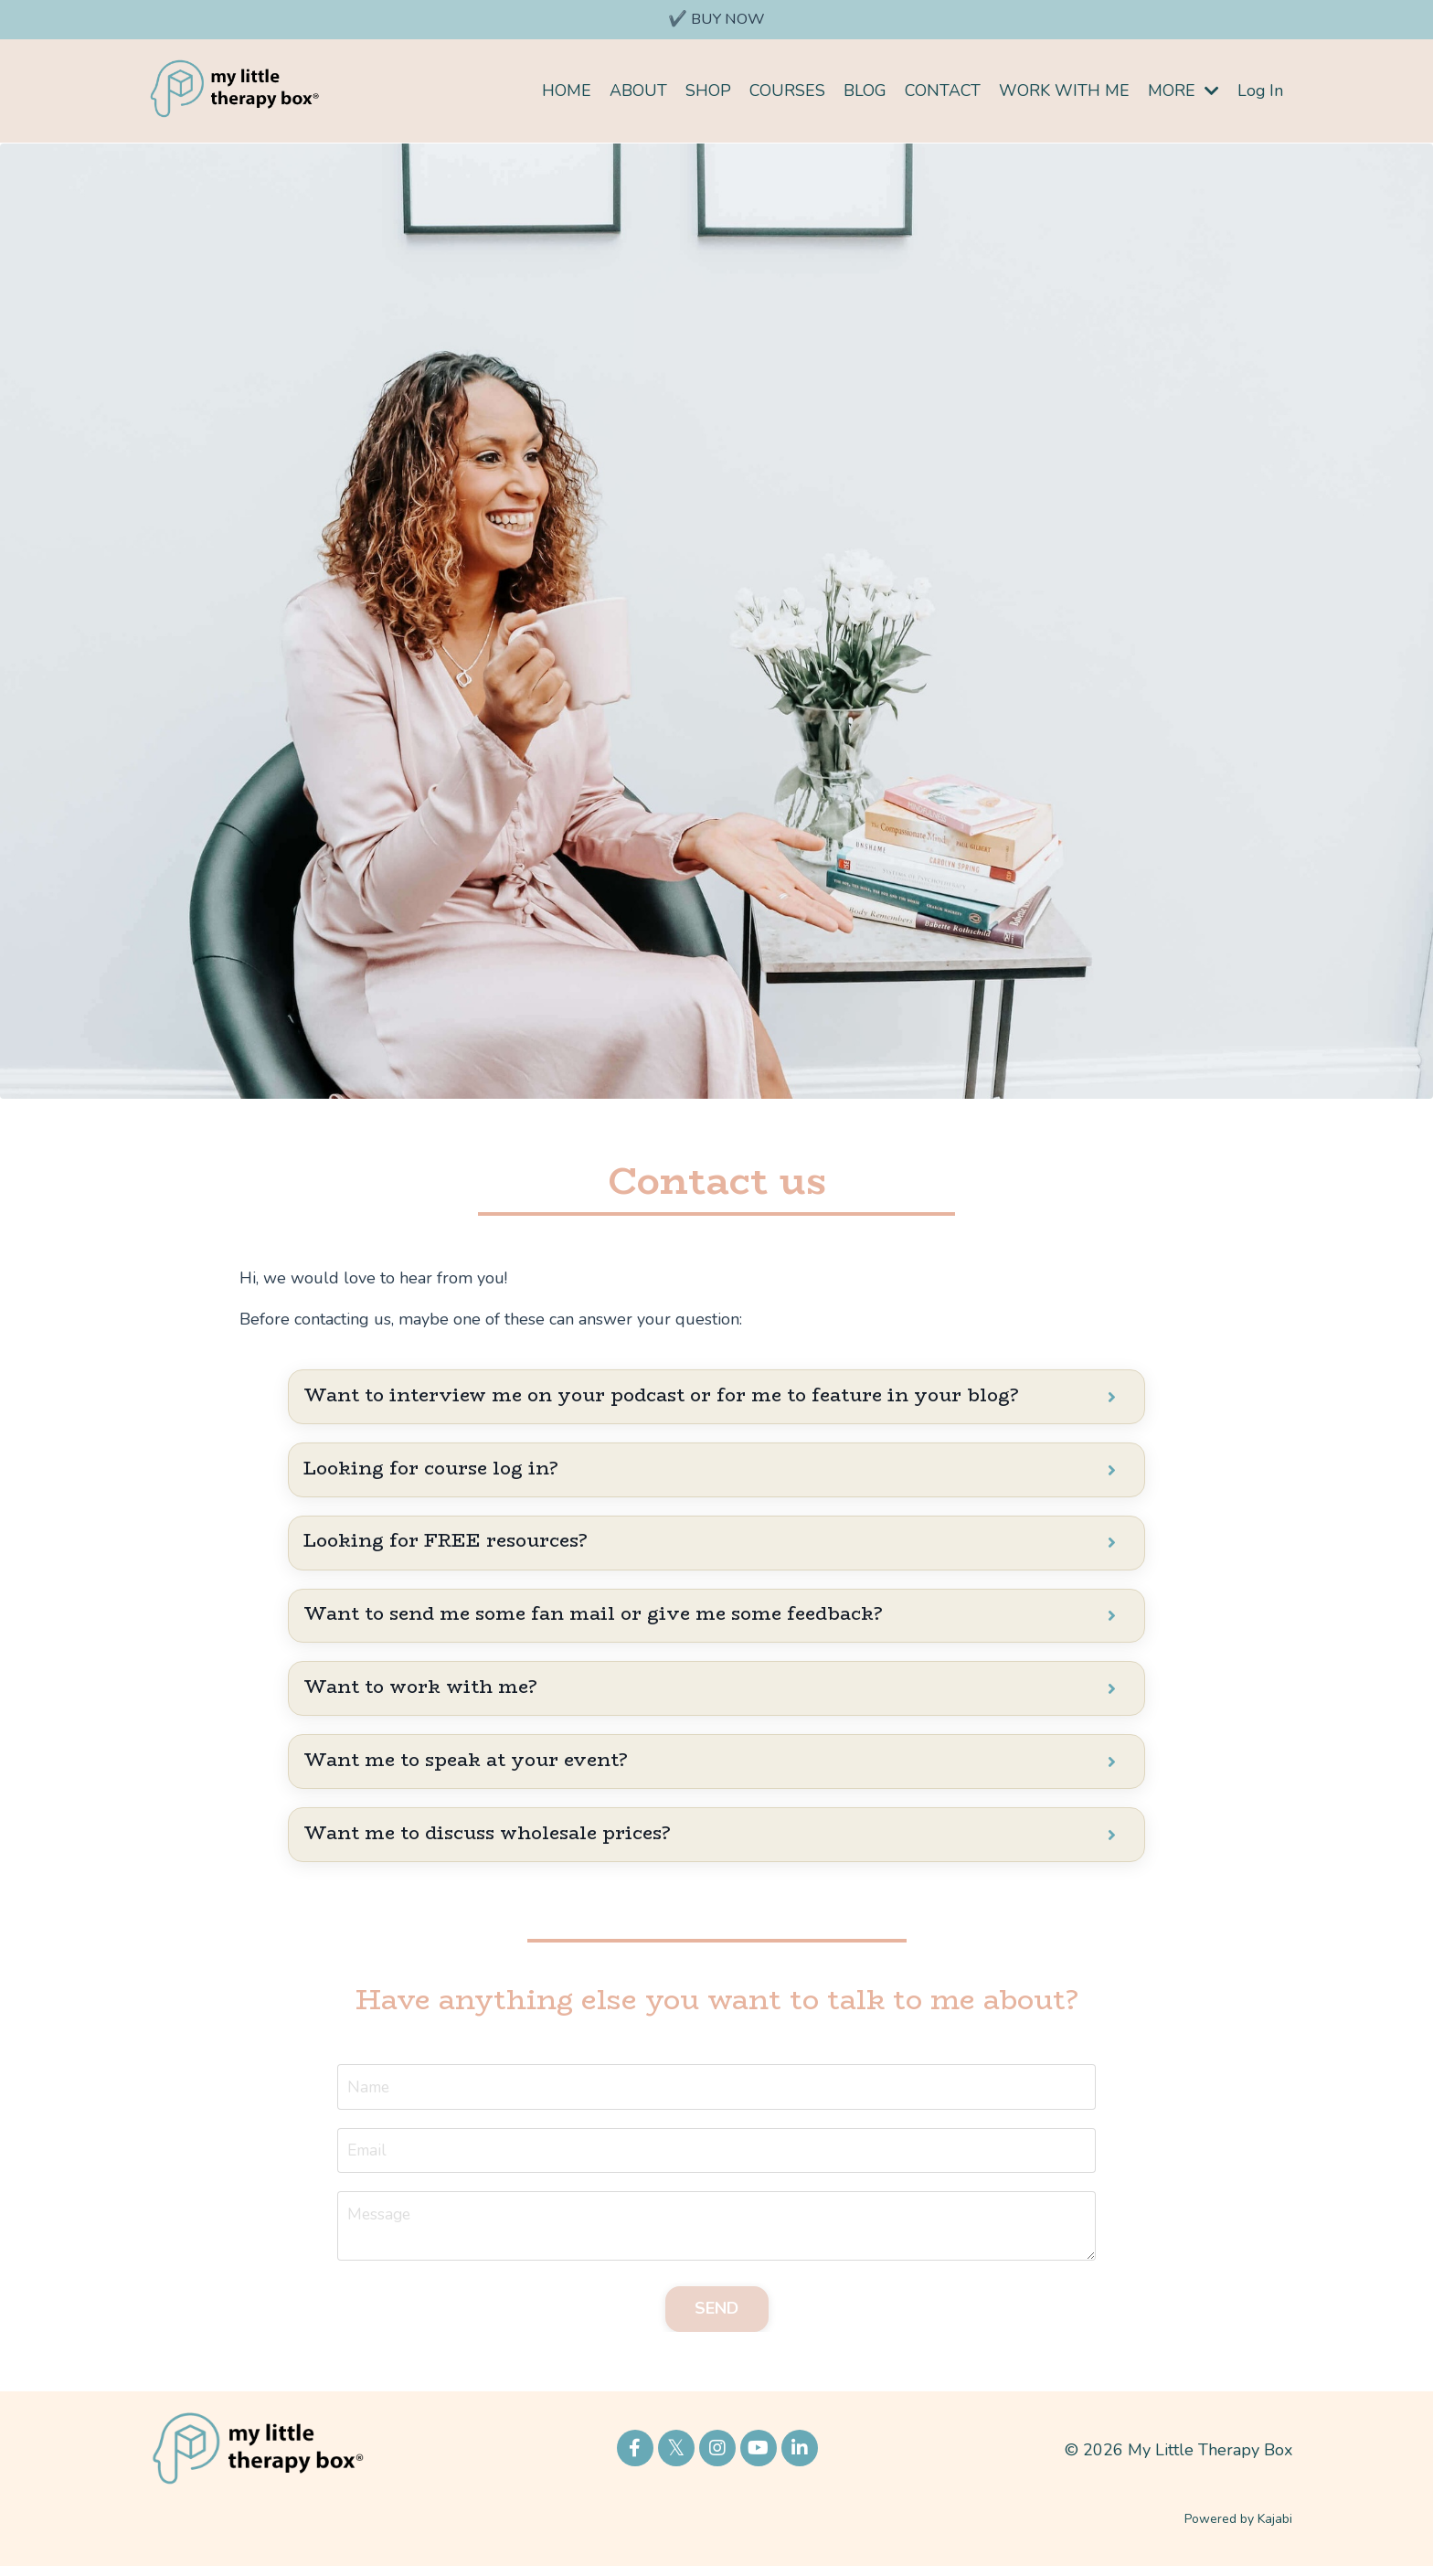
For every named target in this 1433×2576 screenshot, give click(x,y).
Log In (1260, 91)
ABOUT (634, 91)
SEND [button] (717, 2318)
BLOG (862, 91)
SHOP (704, 91)
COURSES (784, 91)
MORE (1182, 91)
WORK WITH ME (1063, 91)
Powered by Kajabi (1238, 2529)
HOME (563, 91)
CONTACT (941, 91)
